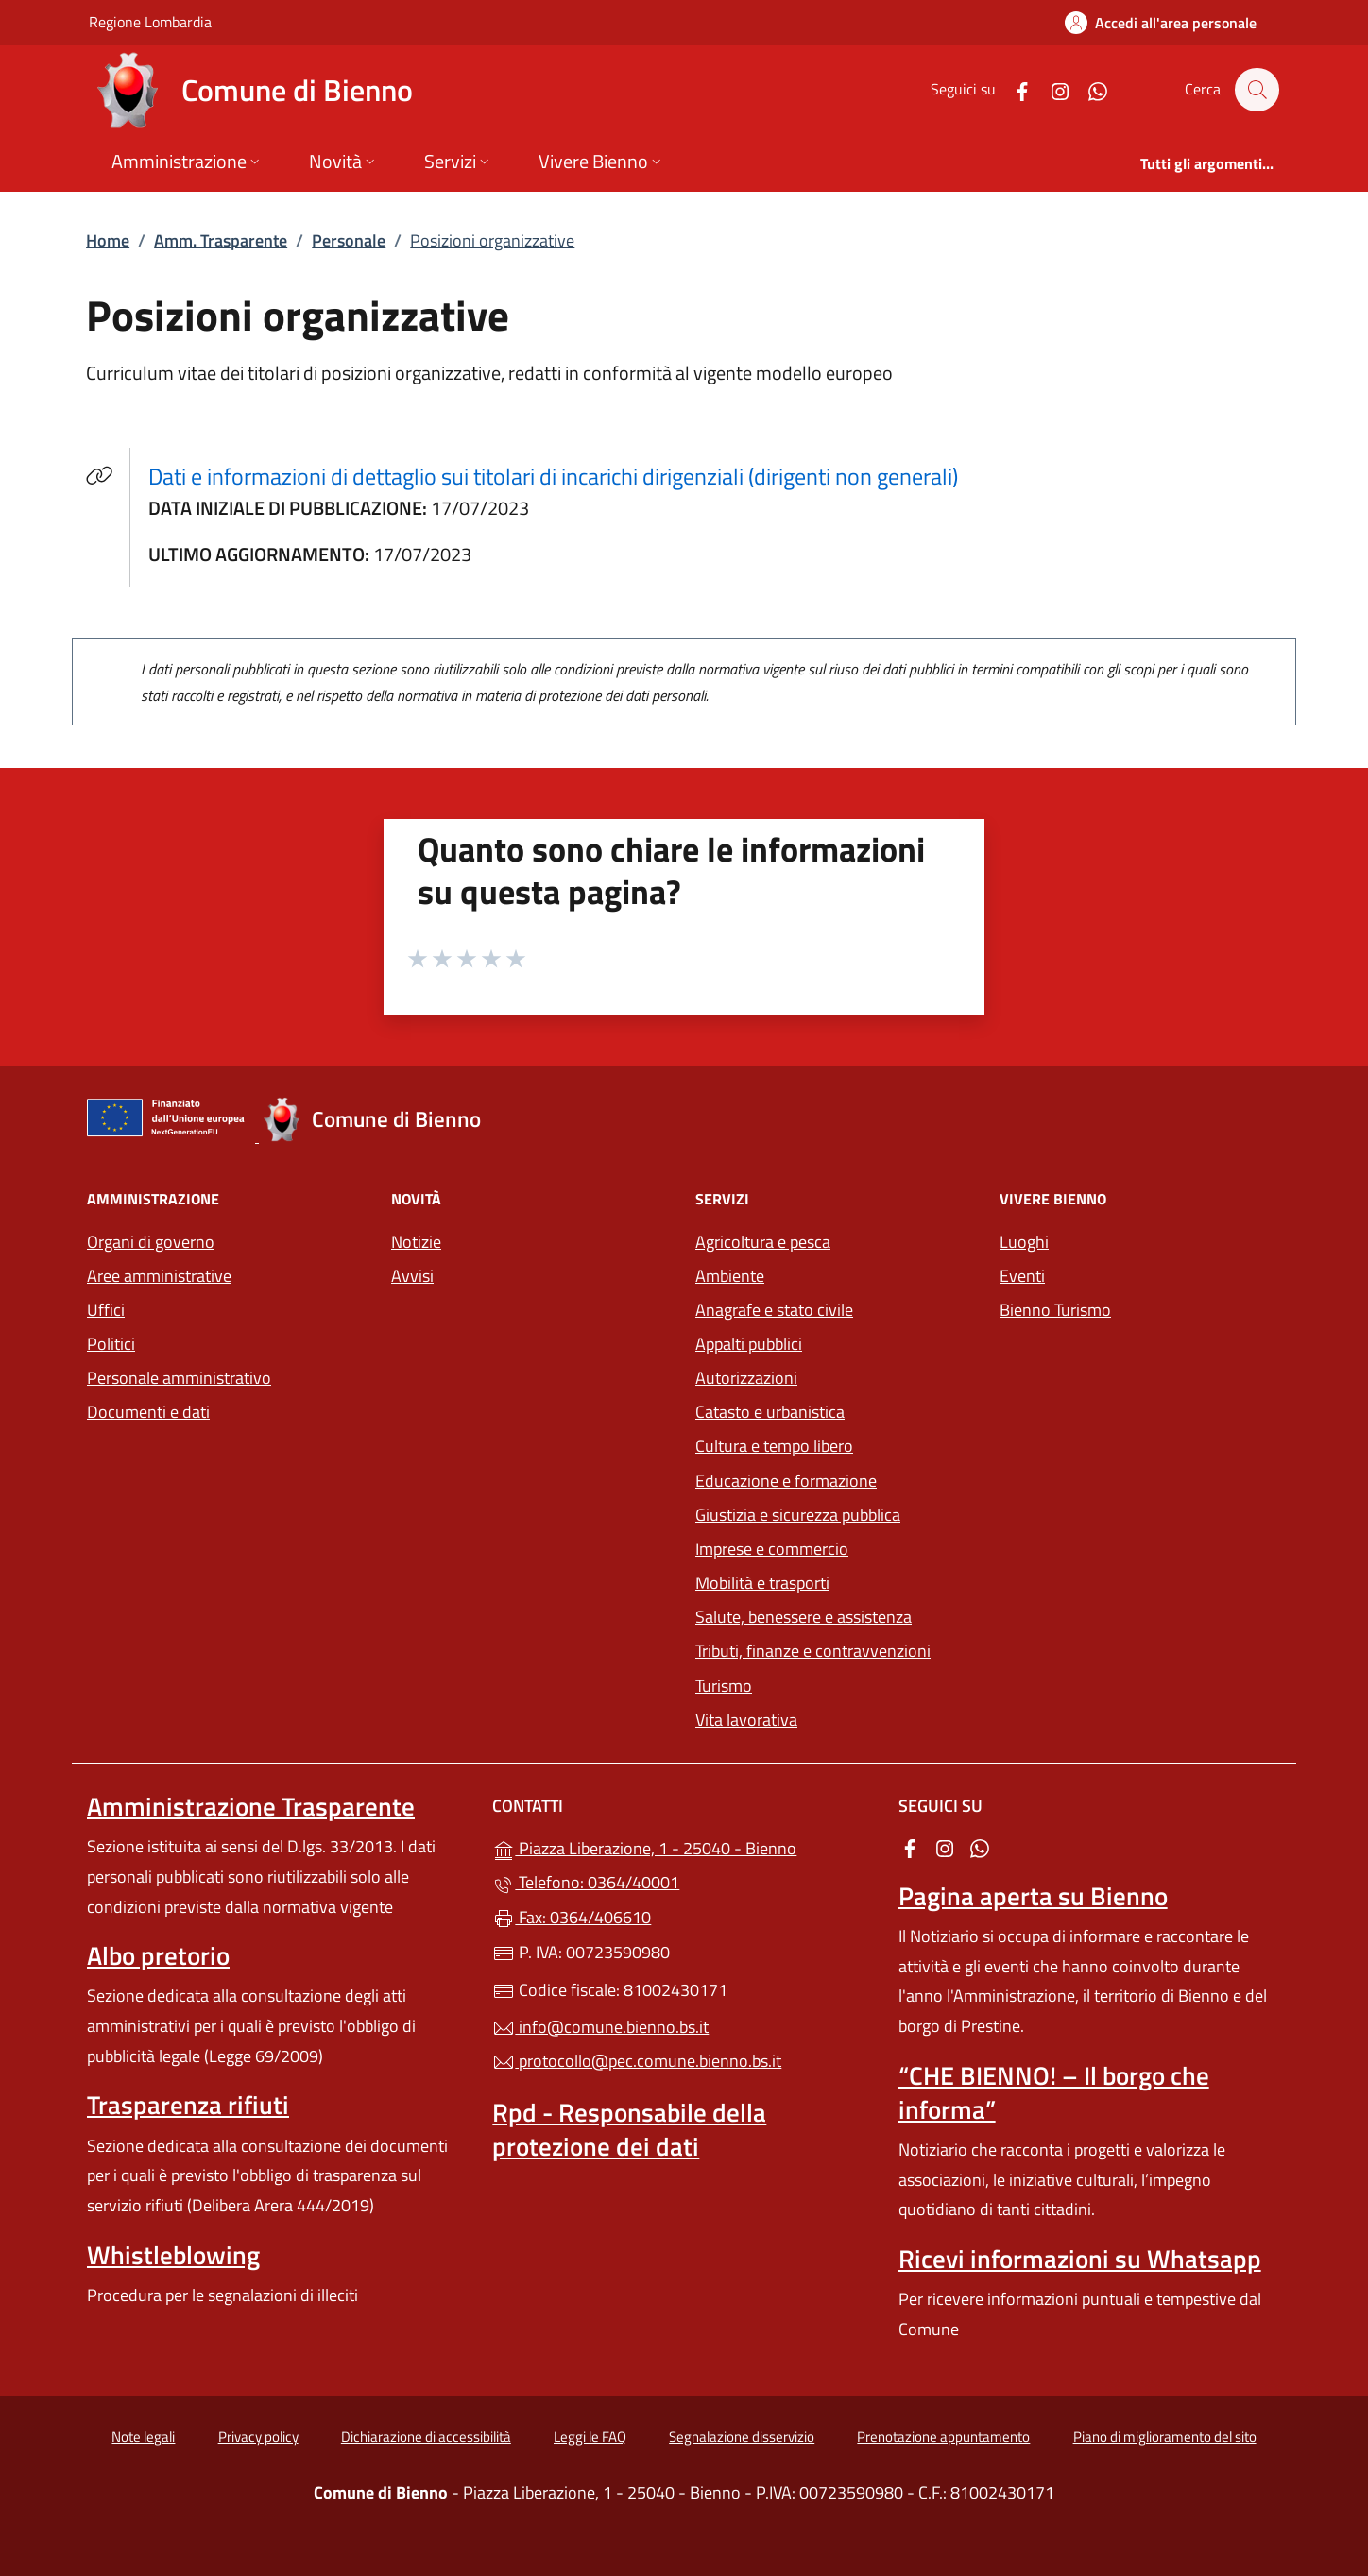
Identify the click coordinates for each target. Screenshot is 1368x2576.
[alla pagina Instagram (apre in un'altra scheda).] (1050, 89)
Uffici (106, 1309)
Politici (111, 1343)
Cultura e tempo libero (774, 1446)
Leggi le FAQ (590, 2437)
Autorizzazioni (746, 1377)
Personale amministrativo (179, 1377)
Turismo (723, 1685)
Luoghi (1024, 1241)
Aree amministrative (159, 1275)
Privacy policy (258, 2437)
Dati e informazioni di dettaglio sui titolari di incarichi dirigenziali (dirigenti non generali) (564, 475)
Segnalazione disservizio (741, 2437)
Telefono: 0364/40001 (585, 1882)
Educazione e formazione (786, 1480)
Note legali (143, 2437)
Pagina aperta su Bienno (1033, 1896)
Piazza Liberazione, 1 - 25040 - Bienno (683, 1846)
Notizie (416, 1241)
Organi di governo (150, 1241)
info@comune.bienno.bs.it (600, 2026)
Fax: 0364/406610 (571, 1917)
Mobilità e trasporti (762, 1582)
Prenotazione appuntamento (943, 2437)
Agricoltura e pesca (762, 1241)
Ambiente (729, 1275)
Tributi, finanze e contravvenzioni (813, 1650)
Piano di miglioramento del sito (1165, 2437)
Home (107, 240)
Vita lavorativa (746, 1719)
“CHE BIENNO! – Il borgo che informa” (1053, 2092)
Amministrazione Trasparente (251, 1806)
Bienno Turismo (1055, 1309)
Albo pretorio (158, 1955)
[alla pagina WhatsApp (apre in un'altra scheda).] (1088, 89)
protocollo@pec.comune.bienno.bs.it (636, 2060)
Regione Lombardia (150, 21)
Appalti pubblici (748, 1343)
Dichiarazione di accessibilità (426, 2437)
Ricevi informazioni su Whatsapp (1079, 2258)
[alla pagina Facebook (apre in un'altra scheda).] (1013, 89)
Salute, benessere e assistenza (803, 1616)
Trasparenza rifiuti (188, 2104)
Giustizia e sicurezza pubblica (797, 1514)
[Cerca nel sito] (1256, 89)
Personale (348, 240)
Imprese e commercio (771, 1548)
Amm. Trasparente (220, 240)
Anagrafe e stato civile (774, 1309)
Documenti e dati (148, 1411)
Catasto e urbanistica (770, 1411)
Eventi (1022, 1275)
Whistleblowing (173, 2255)
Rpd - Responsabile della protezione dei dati (629, 2129)
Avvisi (412, 1275)
